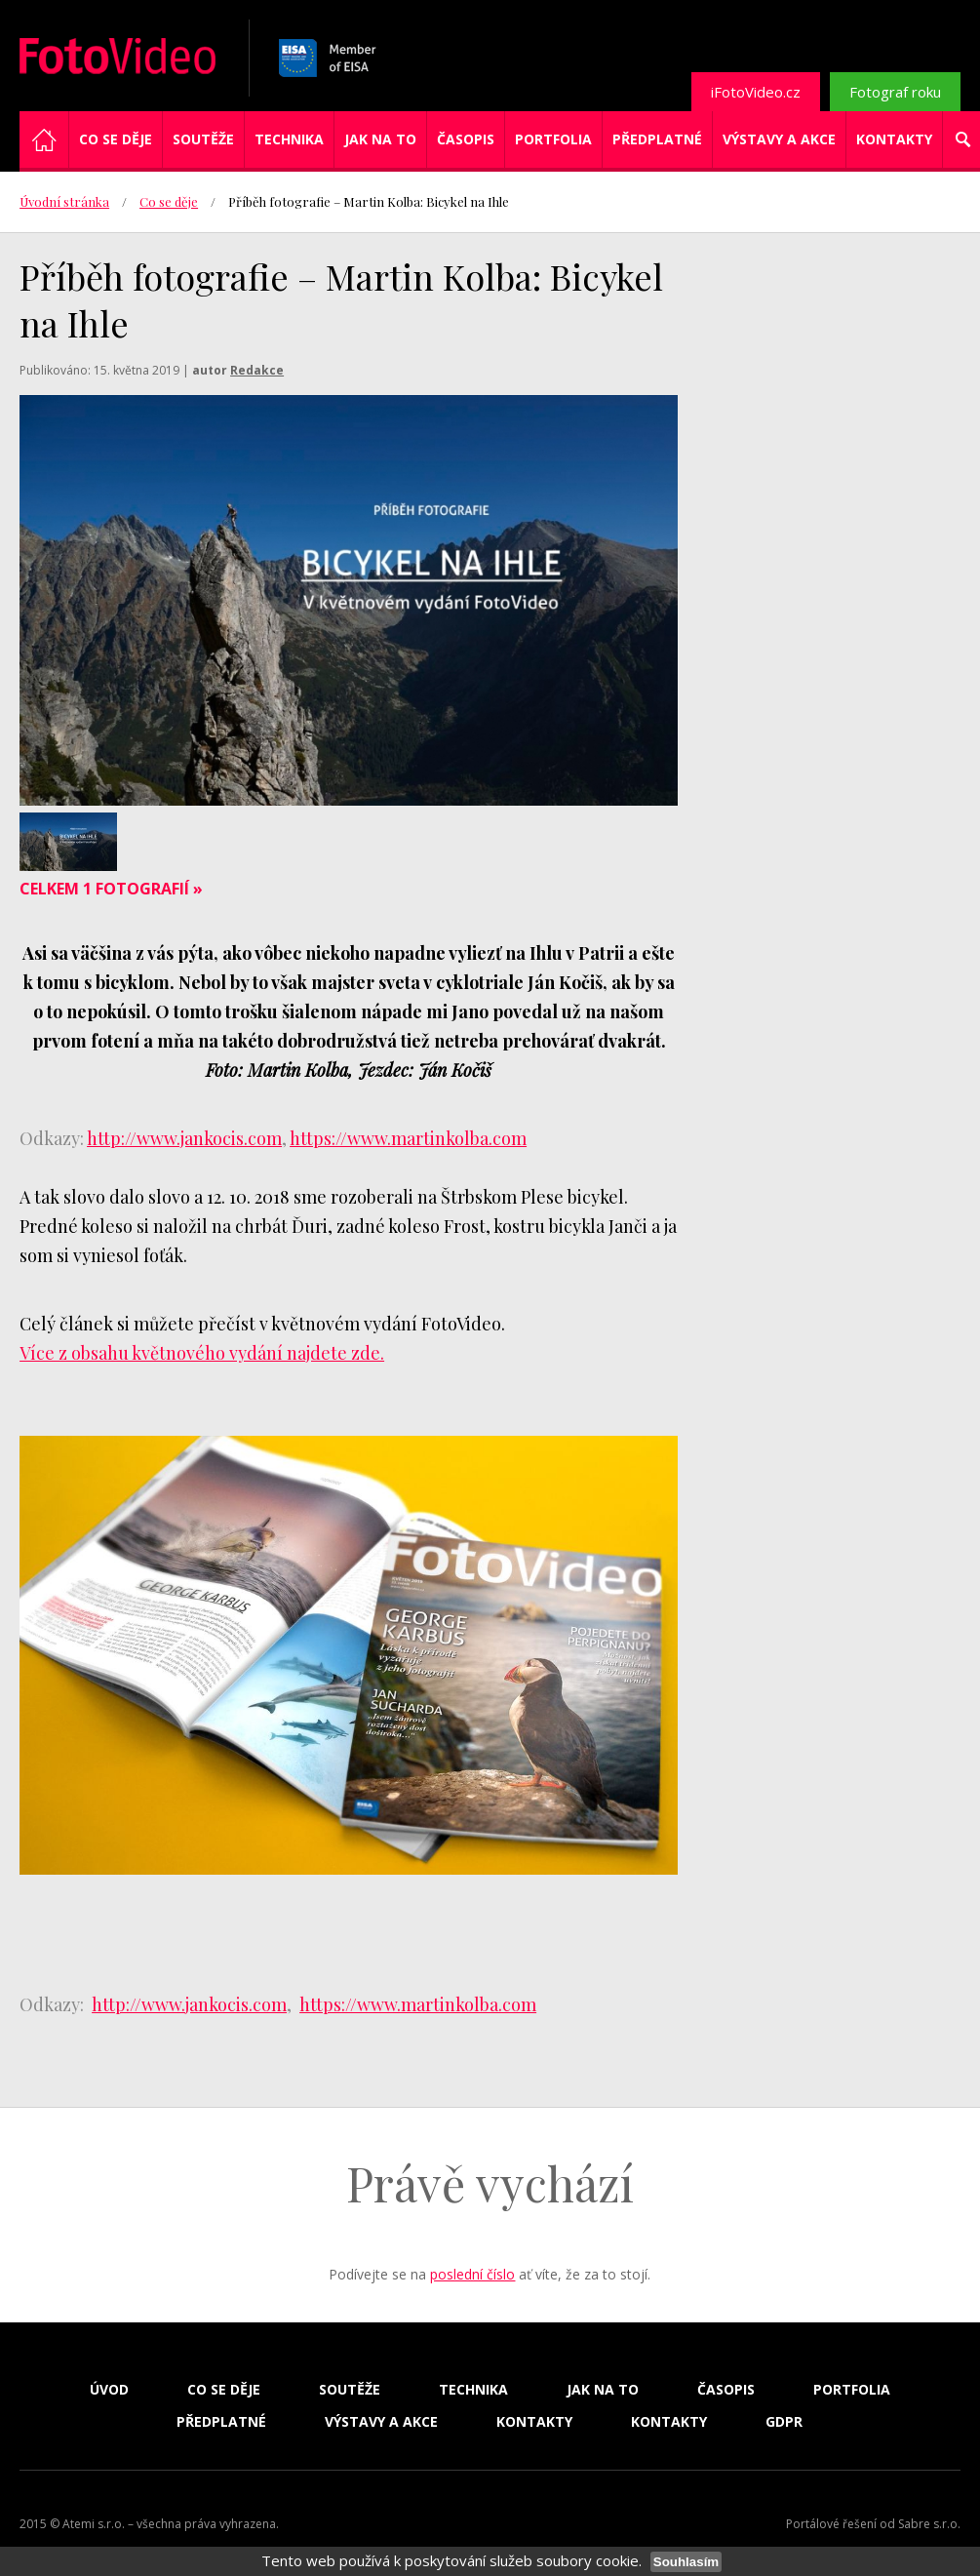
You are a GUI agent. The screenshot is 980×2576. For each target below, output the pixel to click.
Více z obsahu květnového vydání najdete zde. (202, 1353)
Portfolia (553, 139)
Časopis (465, 139)
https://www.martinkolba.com (408, 1138)
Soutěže (203, 139)
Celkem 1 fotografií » (111, 888)
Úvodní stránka (64, 201)
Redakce (257, 370)
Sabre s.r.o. (929, 2524)
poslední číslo (472, 2274)
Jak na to (380, 139)
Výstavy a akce (779, 139)
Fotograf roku (895, 91)
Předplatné (657, 139)
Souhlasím (686, 2562)
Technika (289, 139)
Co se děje (115, 139)
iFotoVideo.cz (756, 91)
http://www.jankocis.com (184, 1138)
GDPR (784, 2422)
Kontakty (894, 139)
